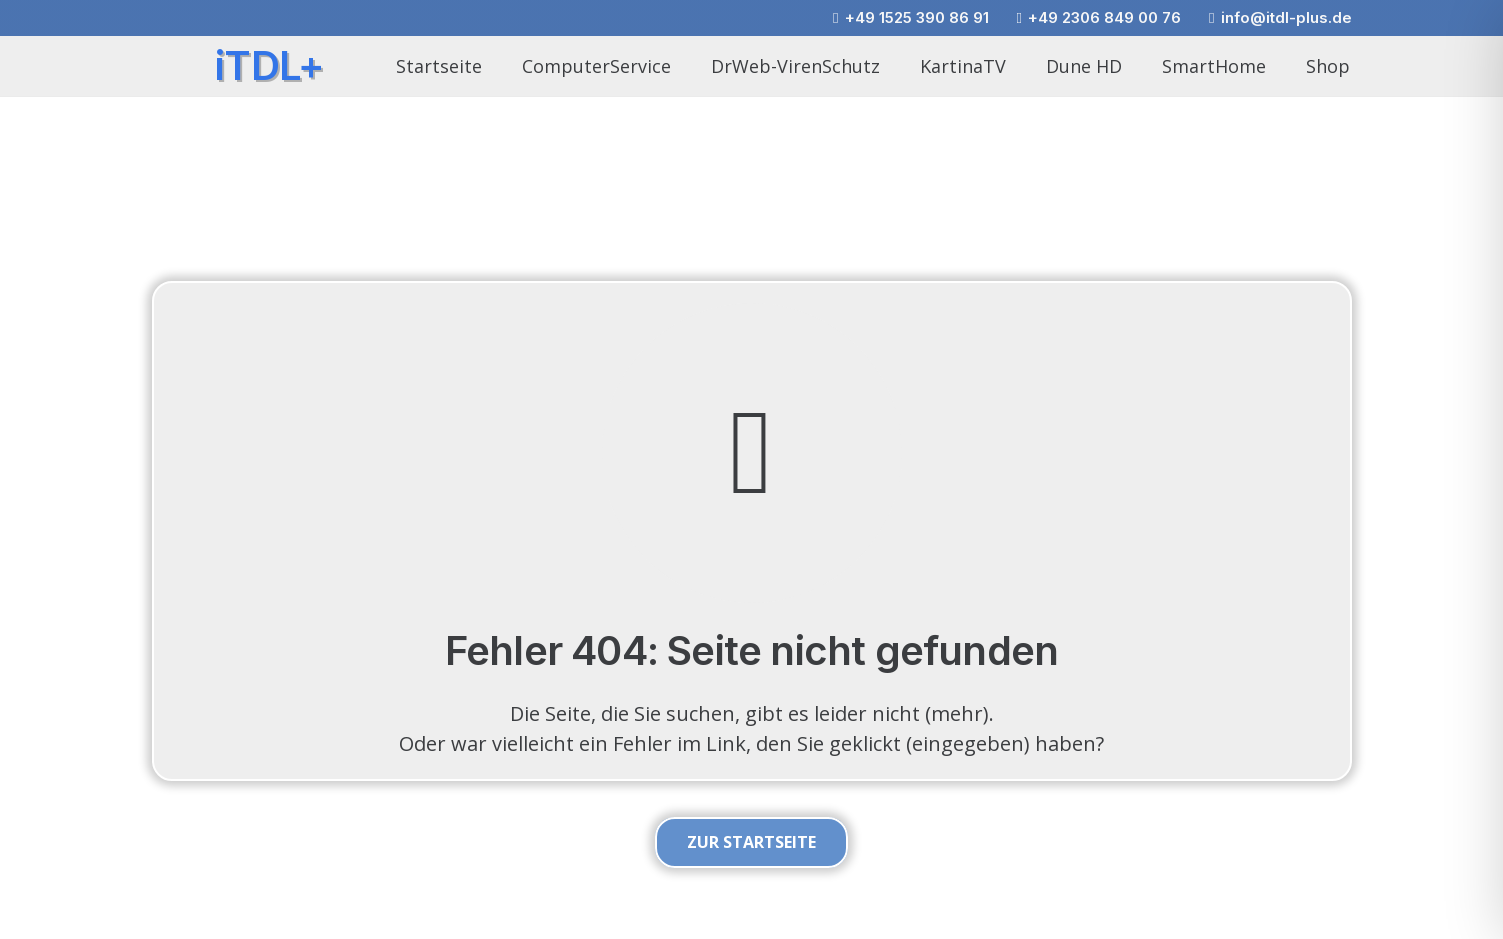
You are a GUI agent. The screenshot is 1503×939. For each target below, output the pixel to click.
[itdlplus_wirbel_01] (170, 66)
